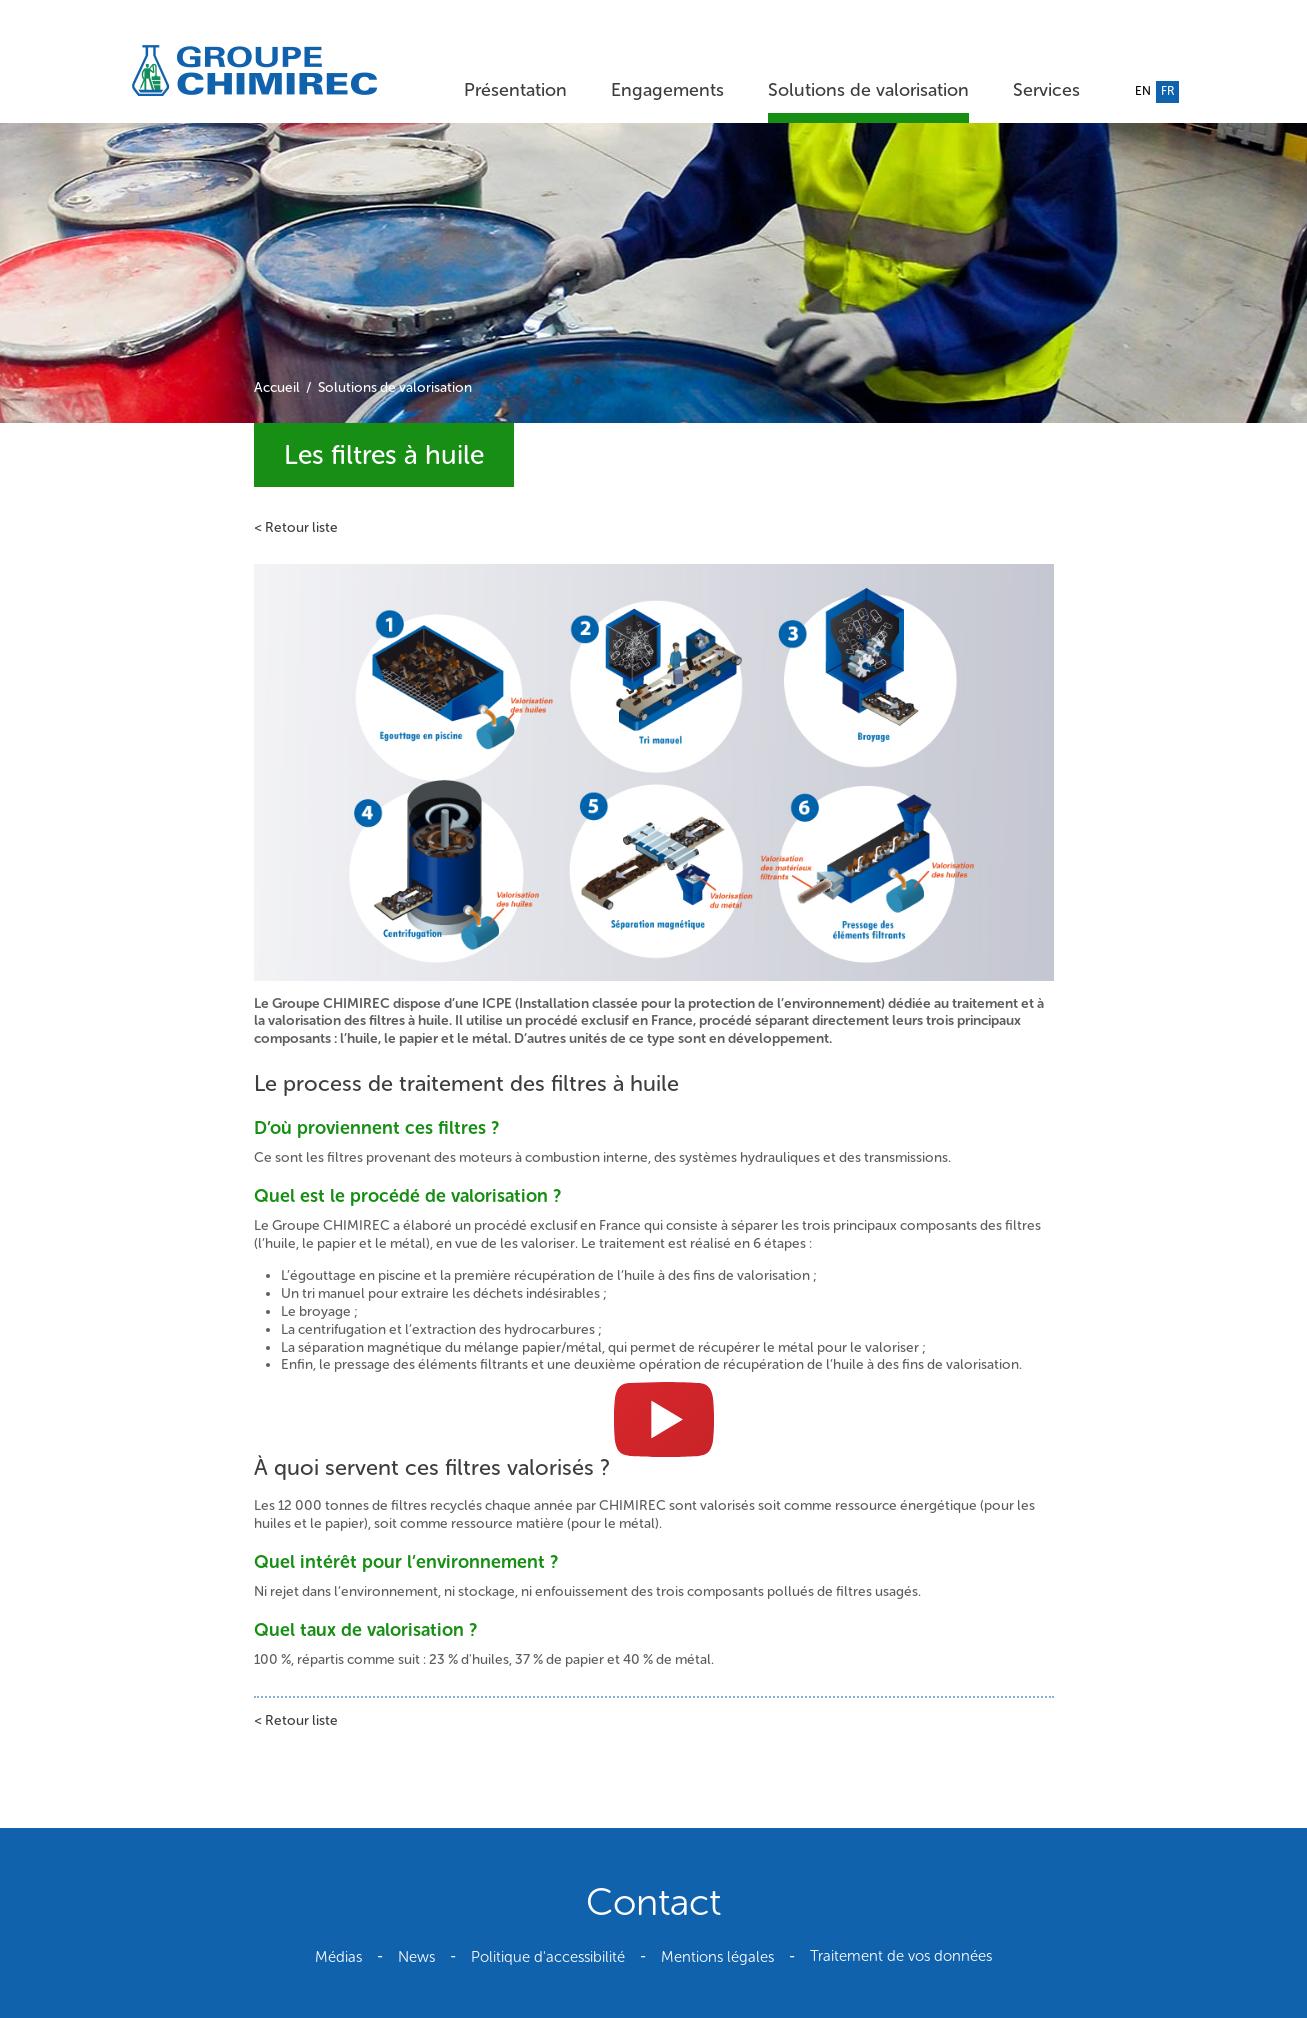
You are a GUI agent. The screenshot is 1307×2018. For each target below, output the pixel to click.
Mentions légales (717, 1957)
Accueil (277, 387)
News (416, 1957)
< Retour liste (296, 527)
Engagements (667, 90)
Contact (653, 1902)
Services (1046, 90)
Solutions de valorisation (868, 90)
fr (1167, 91)
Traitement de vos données (901, 1956)
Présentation (515, 90)
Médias (338, 1957)
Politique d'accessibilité (548, 1957)
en (1143, 91)
